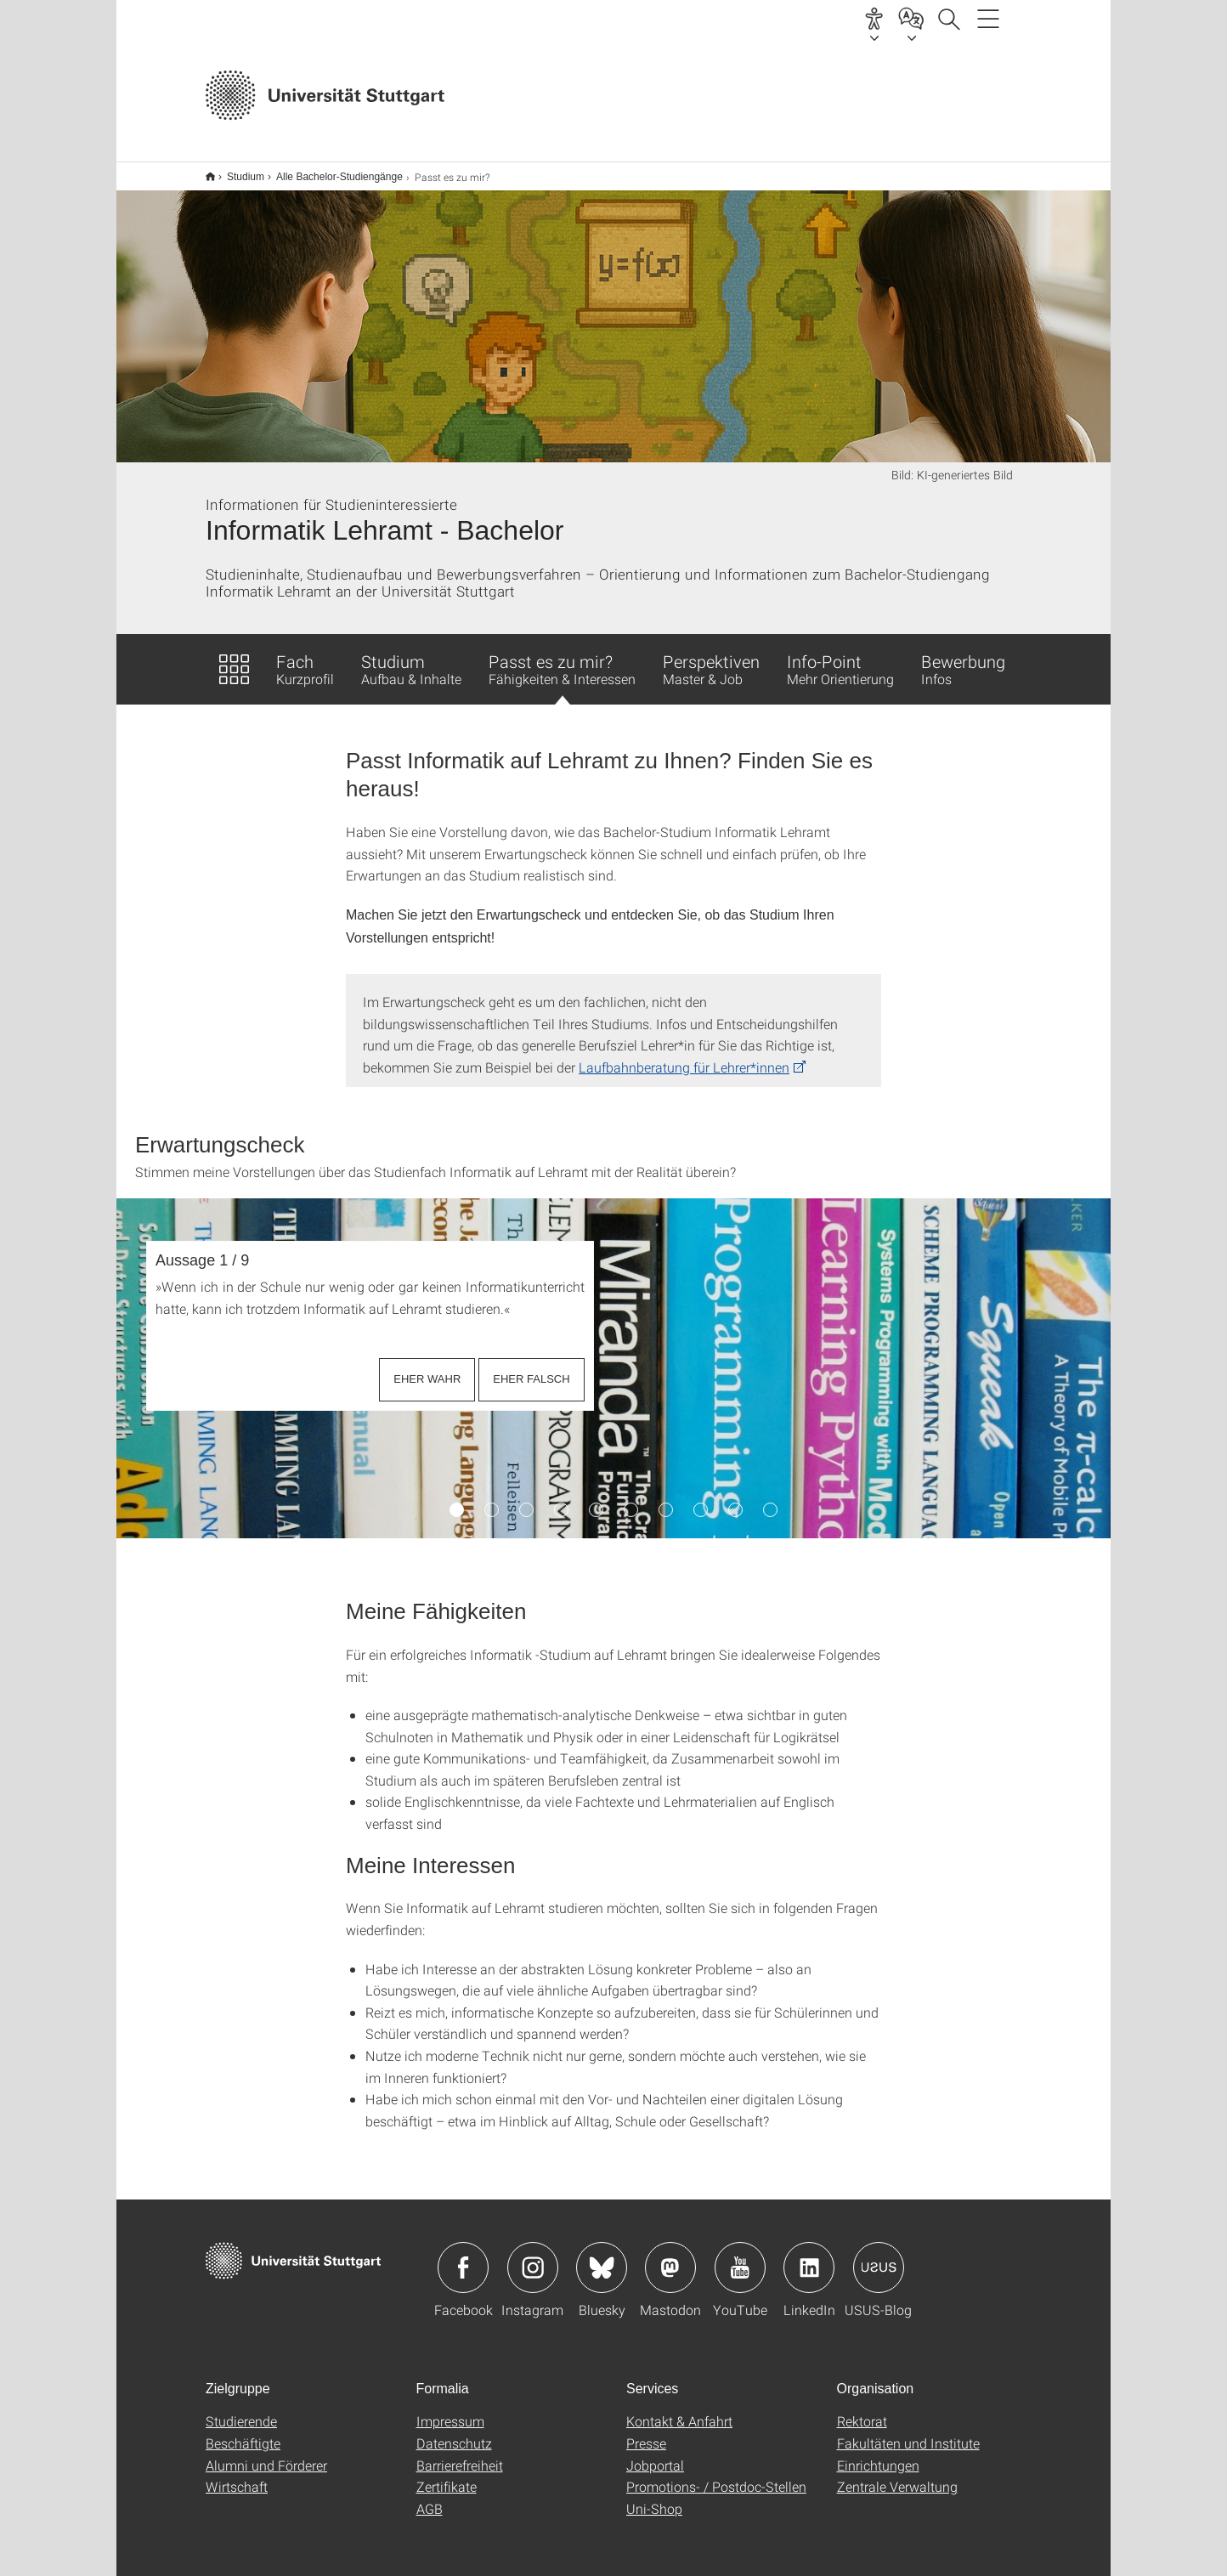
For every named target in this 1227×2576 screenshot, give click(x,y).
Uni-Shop (654, 2497)
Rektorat (862, 2410)
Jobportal (655, 2454)
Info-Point (840, 658)
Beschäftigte (243, 2432)
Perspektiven (711, 658)
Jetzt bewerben (773, 97)
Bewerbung (963, 658)
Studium (236, 171)
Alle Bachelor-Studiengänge (330, 171)
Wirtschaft (237, 2475)
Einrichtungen (878, 2454)
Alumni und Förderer (266, 2454)
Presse (646, 2432)
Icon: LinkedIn (808, 2256)
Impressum (450, 2410)
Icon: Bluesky (601, 2256)
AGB (429, 2497)
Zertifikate (446, 2475)
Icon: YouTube (740, 2256)
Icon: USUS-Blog (878, 2256)
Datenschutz (454, 2432)
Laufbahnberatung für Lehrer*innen (684, 1056)
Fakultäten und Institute (908, 2432)
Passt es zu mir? (562, 666)
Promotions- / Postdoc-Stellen (716, 2475)
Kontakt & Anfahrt (679, 2410)
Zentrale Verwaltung (897, 2475)
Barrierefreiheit (459, 2454)
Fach (305, 658)
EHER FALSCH (531, 1368)
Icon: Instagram (532, 2256)
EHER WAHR (427, 1368)
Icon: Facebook (463, 2256)
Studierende (241, 2410)
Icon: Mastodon (670, 2256)
